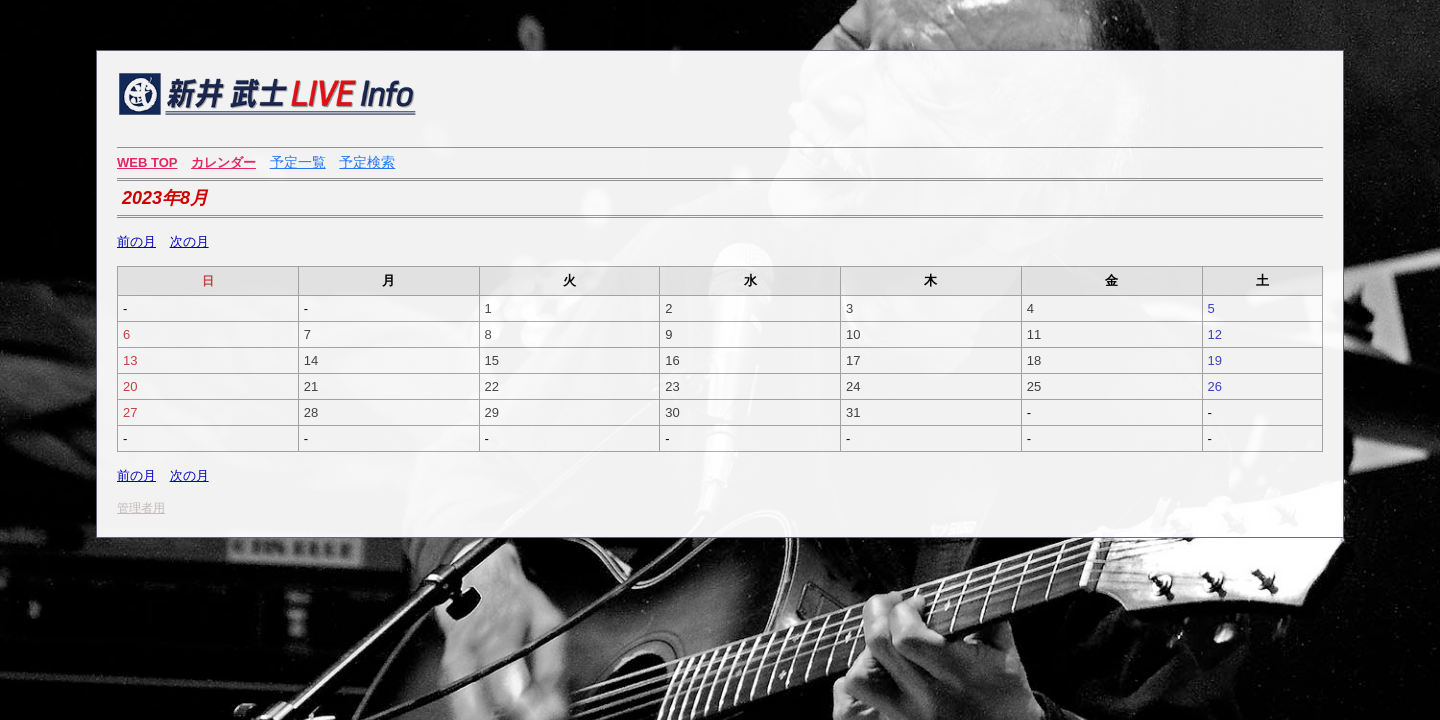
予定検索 (367, 162)
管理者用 (141, 508)
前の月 (136, 241)
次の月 (189, 241)
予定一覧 (298, 162)
